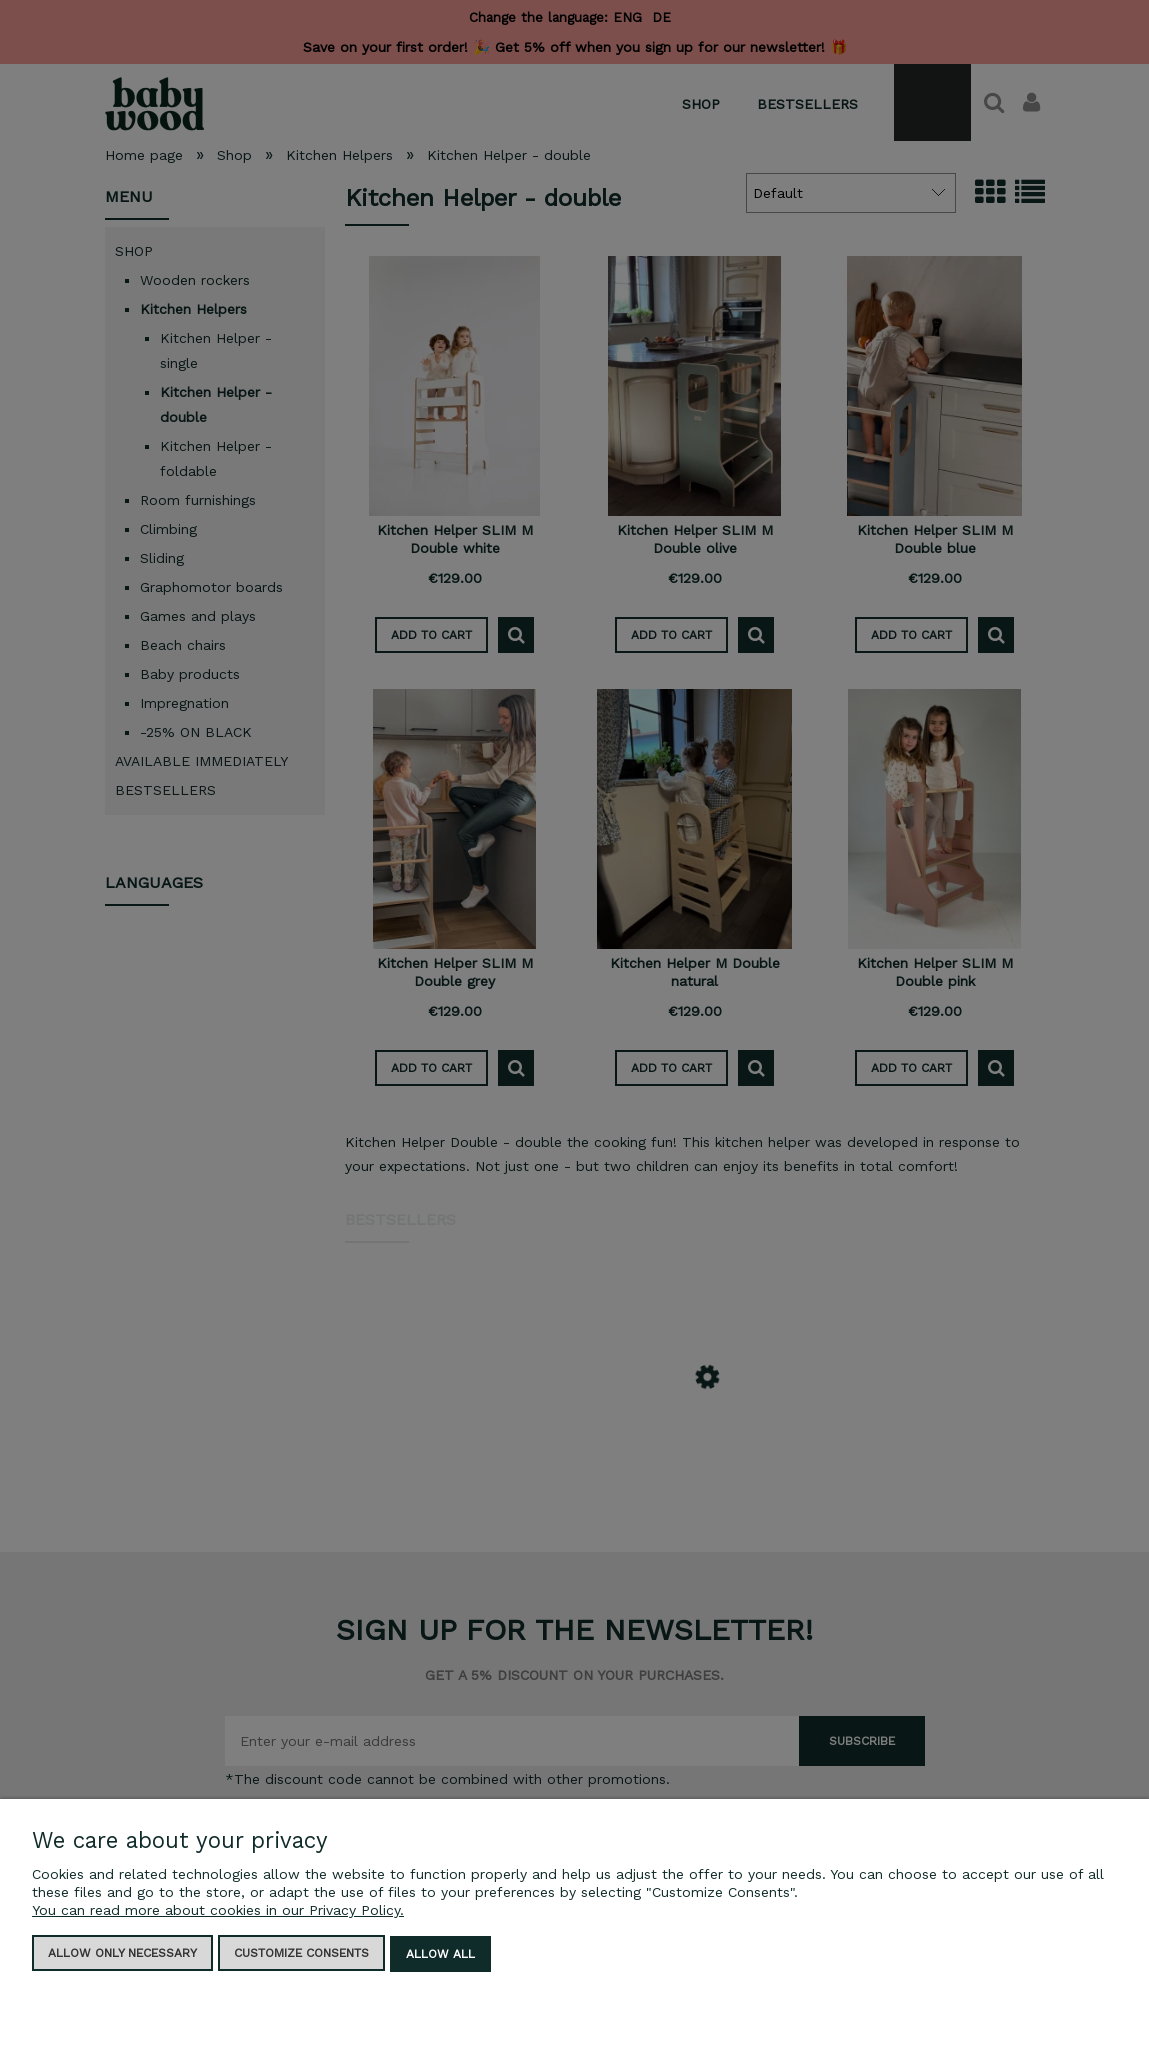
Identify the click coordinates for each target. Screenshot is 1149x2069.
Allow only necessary (122, 1955)
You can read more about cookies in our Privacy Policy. (218, 1912)
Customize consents (301, 1955)
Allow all (440, 1955)
